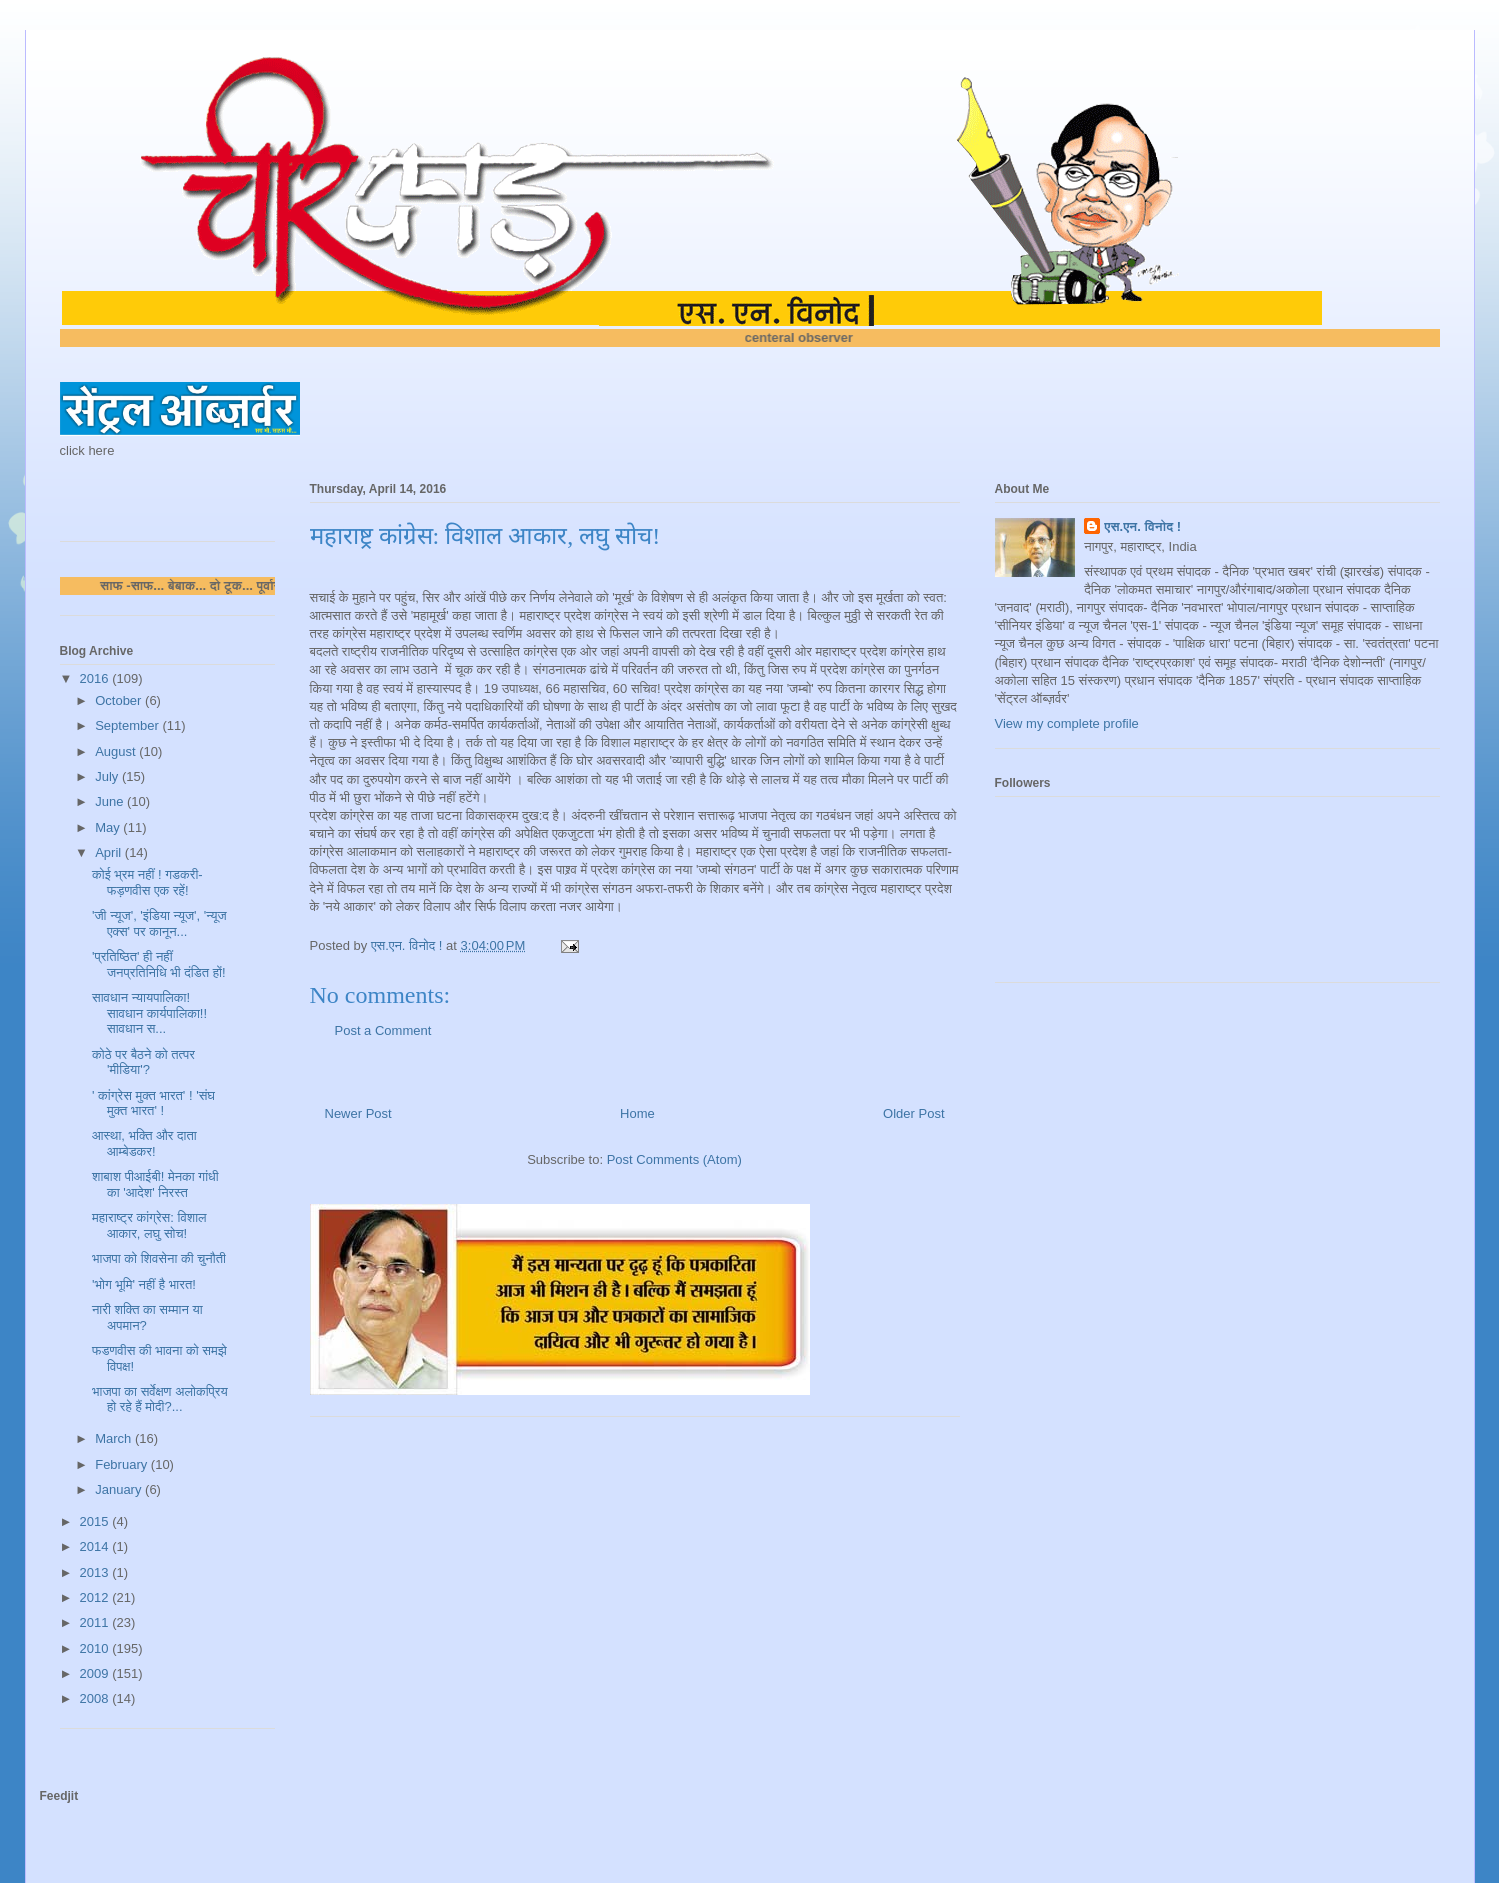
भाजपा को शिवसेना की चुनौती (159, 1258)
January (120, 1489)
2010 (96, 1648)
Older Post (913, 1113)
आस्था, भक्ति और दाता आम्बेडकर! (144, 1143)
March (115, 1438)
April (110, 852)
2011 (96, 1622)
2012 (96, 1597)
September (128, 725)
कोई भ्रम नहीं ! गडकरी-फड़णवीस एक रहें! (147, 882)
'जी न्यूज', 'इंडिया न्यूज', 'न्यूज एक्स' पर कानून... (159, 923)
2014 (96, 1546)
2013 (96, 1572)
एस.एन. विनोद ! (1142, 526)
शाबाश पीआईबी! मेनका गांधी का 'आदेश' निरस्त (155, 1184)
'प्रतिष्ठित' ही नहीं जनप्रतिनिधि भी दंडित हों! (159, 964)
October (120, 700)
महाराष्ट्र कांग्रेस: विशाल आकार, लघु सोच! (149, 1225)
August (117, 751)
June (111, 801)
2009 (96, 1673)
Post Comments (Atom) (674, 1159)
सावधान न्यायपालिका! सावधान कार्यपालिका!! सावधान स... (149, 1013)
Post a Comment (383, 1030)
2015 (96, 1521)
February (123, 1464)
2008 (96, 1698)
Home (637, 1113)
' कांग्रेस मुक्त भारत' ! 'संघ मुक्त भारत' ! (153, 1103)
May (109, 827)
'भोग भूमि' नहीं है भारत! (144, 1284)
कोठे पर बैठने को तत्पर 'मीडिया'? (143, 1062)
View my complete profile (1067, 723)
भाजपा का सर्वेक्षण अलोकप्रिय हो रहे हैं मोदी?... (160, 1399)
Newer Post (358, 1113)
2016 (96, 678)
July (108, 776)
